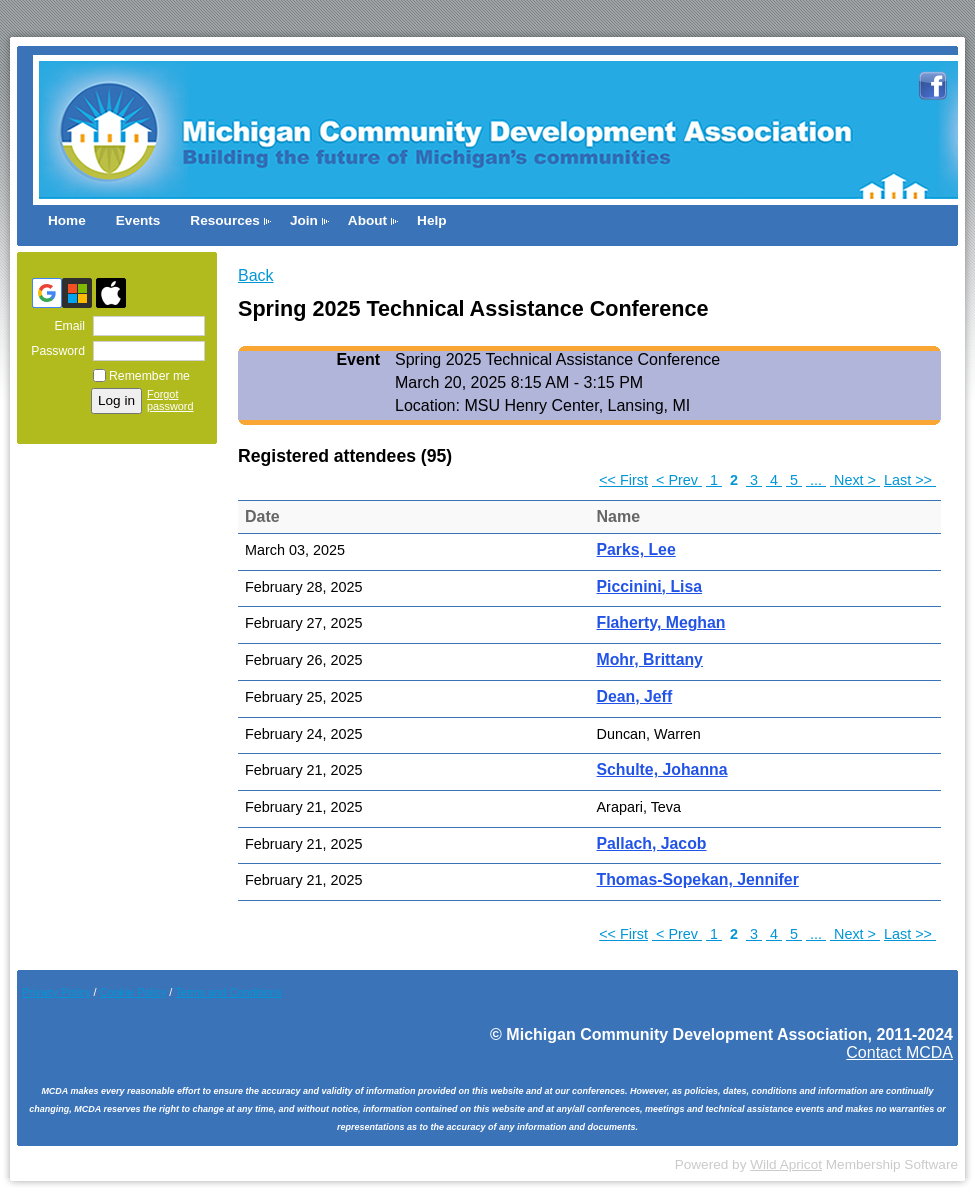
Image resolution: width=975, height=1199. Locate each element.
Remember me (149, 376)
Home (67, 220)
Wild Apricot (786, 1164)
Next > (855, 480)
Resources (225, 220)
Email (65, 326)
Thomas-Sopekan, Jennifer (698, 879)
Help (431, 220)
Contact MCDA (899, 1052)
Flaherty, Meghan (661, 622)
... (816, 480)
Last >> (910, 480)
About (367, 220)
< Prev (677, 480)
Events (138, 220)
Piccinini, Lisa (650, 586)
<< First (623, 480)
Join (304, 220)
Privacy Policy (56, 992)
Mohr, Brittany (650, 659)
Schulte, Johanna (662, 769)
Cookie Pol (133, 992)
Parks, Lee (636, 549)
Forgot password (170, 400)
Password (54, 351)
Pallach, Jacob (652, 843)
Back (256, 275)
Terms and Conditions (228, 992)
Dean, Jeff (635, 696)
